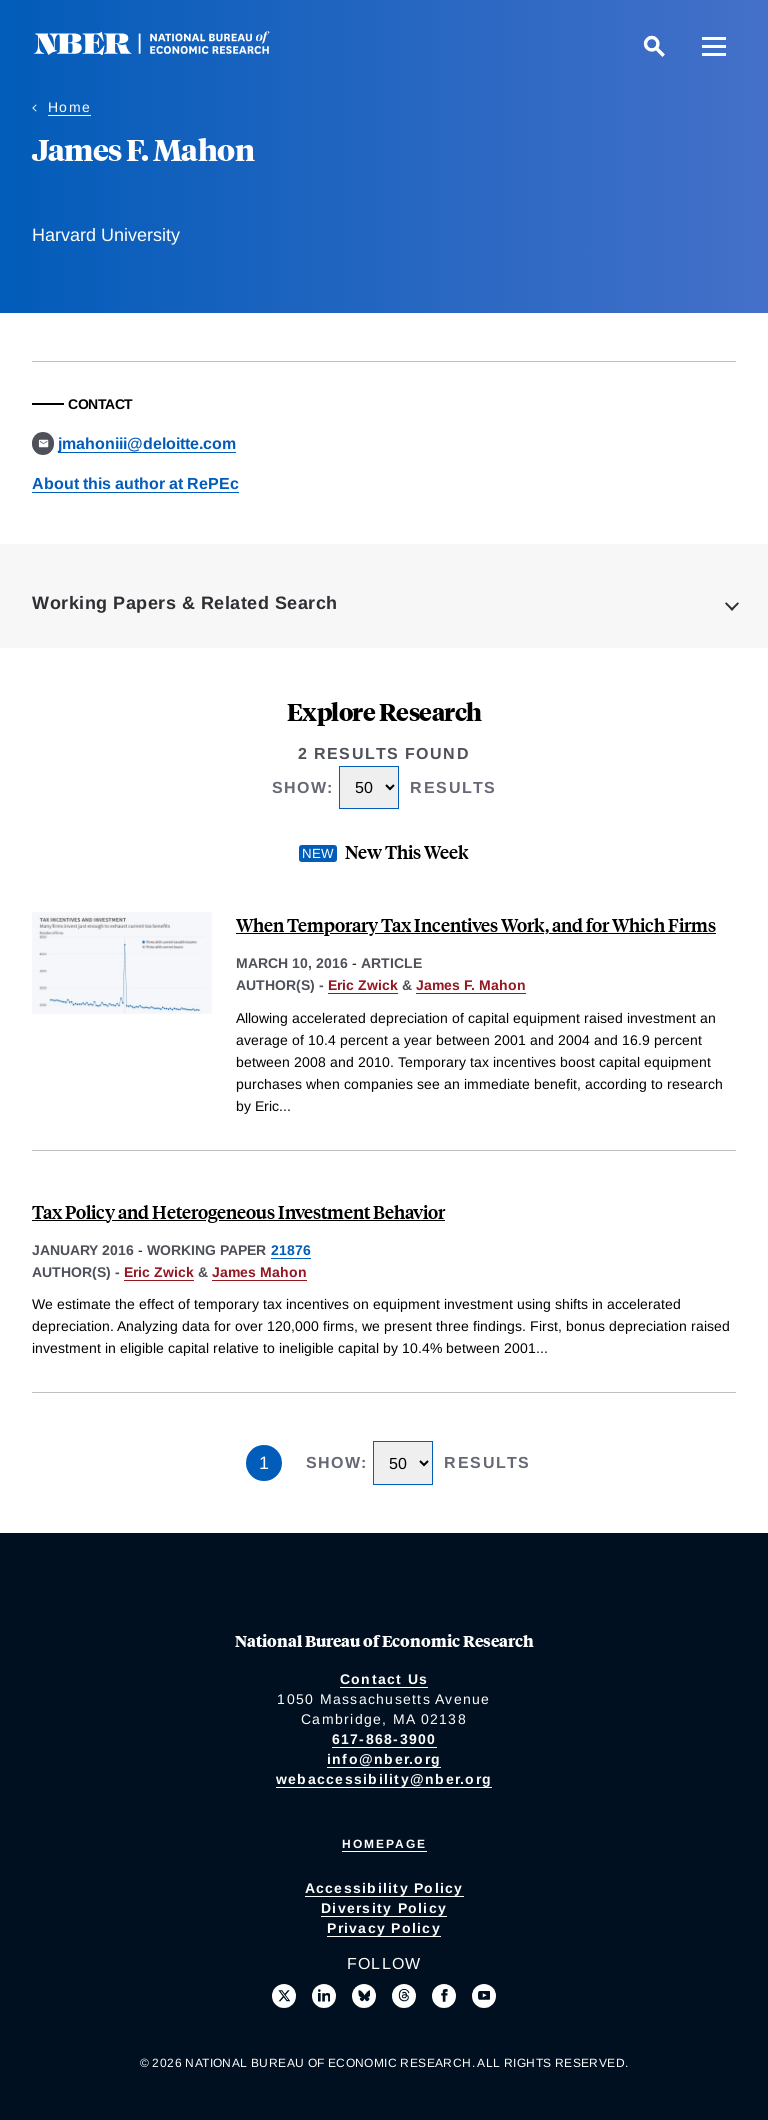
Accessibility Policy (384, 1888)
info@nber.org (384, 1759)
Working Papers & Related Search (185, 603)
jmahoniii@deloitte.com (147, 443)
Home (69, 107)
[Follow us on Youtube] (484, 1996)
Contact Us (384, 1679)
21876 (291, 1250)
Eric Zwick (363, 985)
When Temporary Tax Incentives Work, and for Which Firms (476, 924)
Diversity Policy (384, 1908)
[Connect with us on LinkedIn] (324, 1996)
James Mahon (259, 1272)
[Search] (654, 46)
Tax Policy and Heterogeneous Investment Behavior (238, 1211)
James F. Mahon (471, 985)
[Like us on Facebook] (444, 1996)
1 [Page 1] (264, 1463)
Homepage (384, 1844)
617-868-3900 (384, 1739)
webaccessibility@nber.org (384, 1779)
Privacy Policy (384, 1928)
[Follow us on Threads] (404, 1996)
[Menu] (714, 46)
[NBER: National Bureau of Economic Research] (168, 49)
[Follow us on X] (284, 1996)
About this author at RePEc (135, 483)
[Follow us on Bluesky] (364, 1996)
